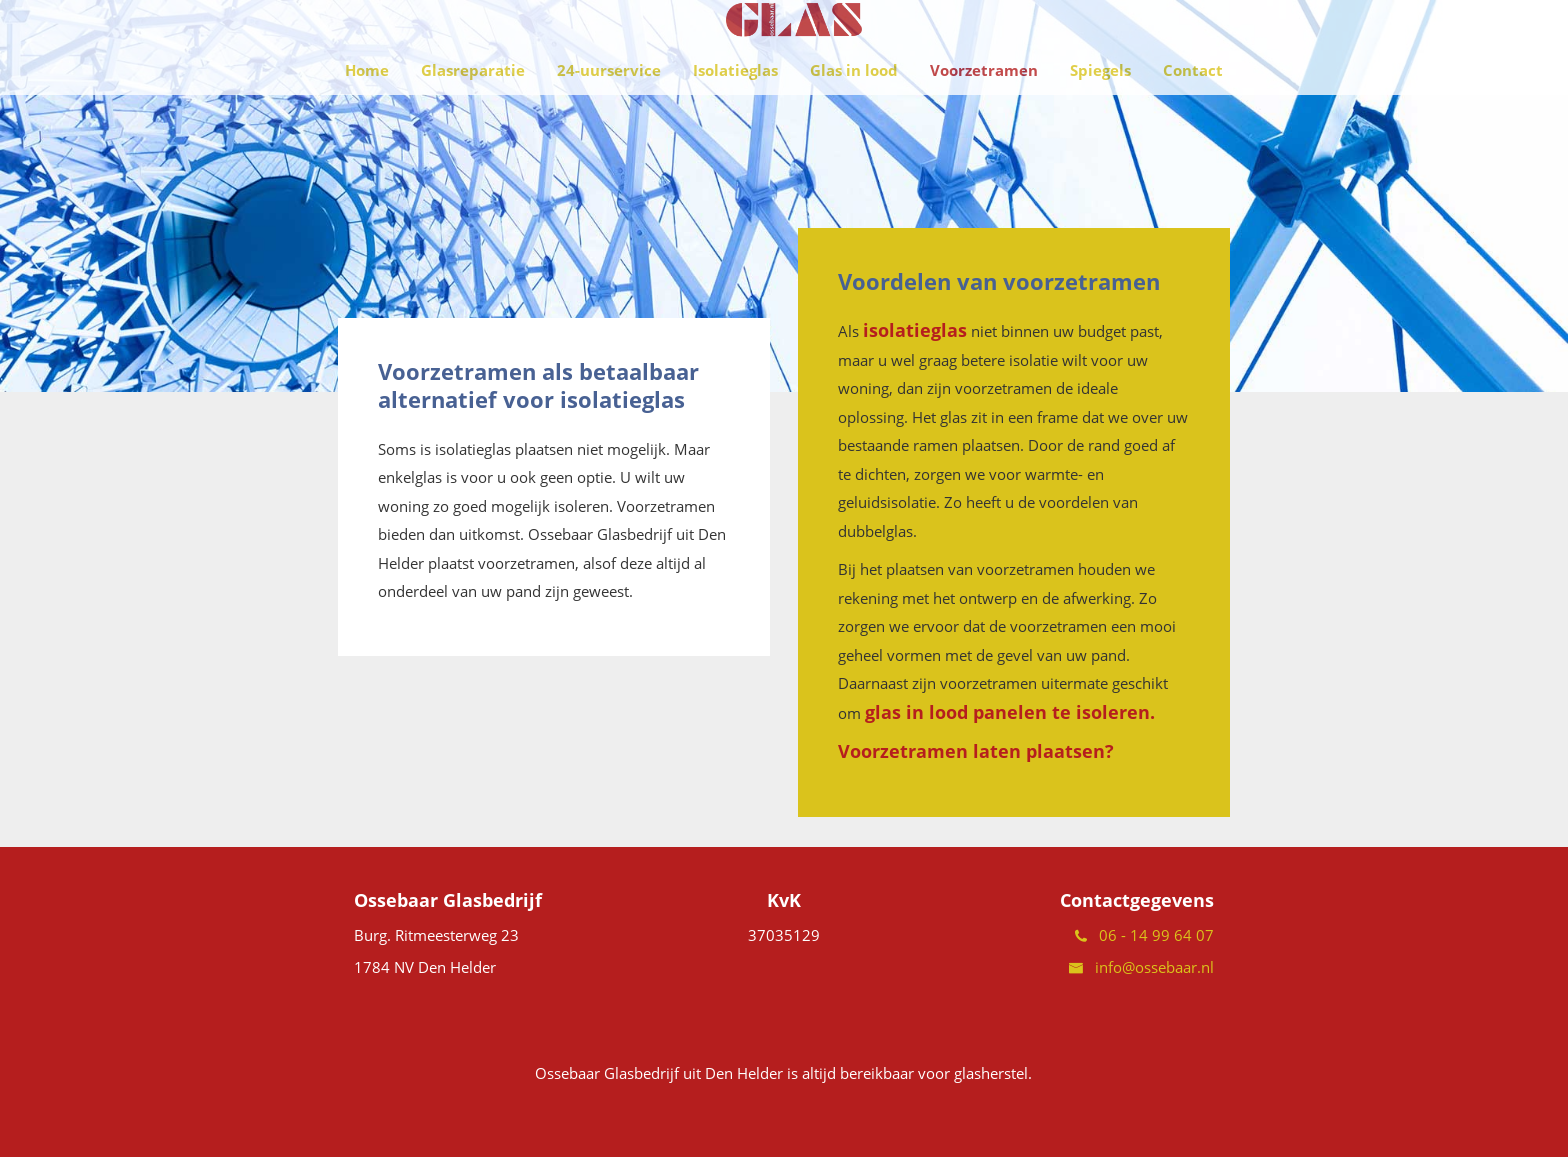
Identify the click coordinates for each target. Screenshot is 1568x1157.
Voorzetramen (984, 120)
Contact (1193, 120)
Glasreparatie (473, 120)
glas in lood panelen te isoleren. (1010, 712)
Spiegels (1100, 120)
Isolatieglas (735, 120)
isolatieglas (915, 330)
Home (367, 120)
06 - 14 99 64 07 (1144, 935)
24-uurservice (609, 120)
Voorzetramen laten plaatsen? (976, 751)
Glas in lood (854, 120)
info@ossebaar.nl (1141, 967)
